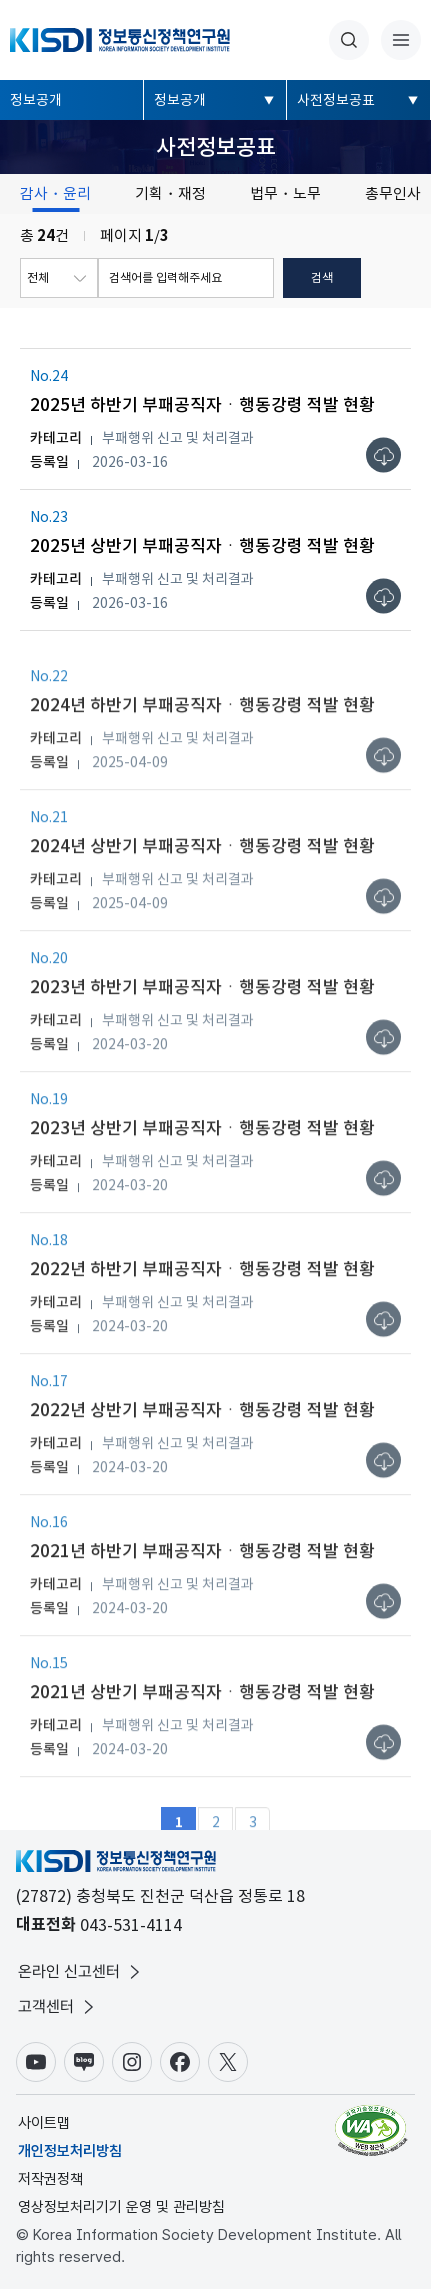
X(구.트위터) (228, 2062)
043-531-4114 (131, 1925)
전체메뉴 (401, 40)
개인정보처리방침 (70, 2151)
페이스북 (180, 2062)
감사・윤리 (55, 193)
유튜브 (36, 2062)
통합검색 (349, 40)
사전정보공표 (336, 100)
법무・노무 (285, 193)
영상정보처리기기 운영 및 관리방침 (121, 2207)
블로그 (84, 2062)
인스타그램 (132, 2062)
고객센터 (58, 2007)
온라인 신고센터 (81, 1972)
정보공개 (36, 100)
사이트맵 (44, 2123)
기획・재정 (170, 193)
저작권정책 (50, 2179)
